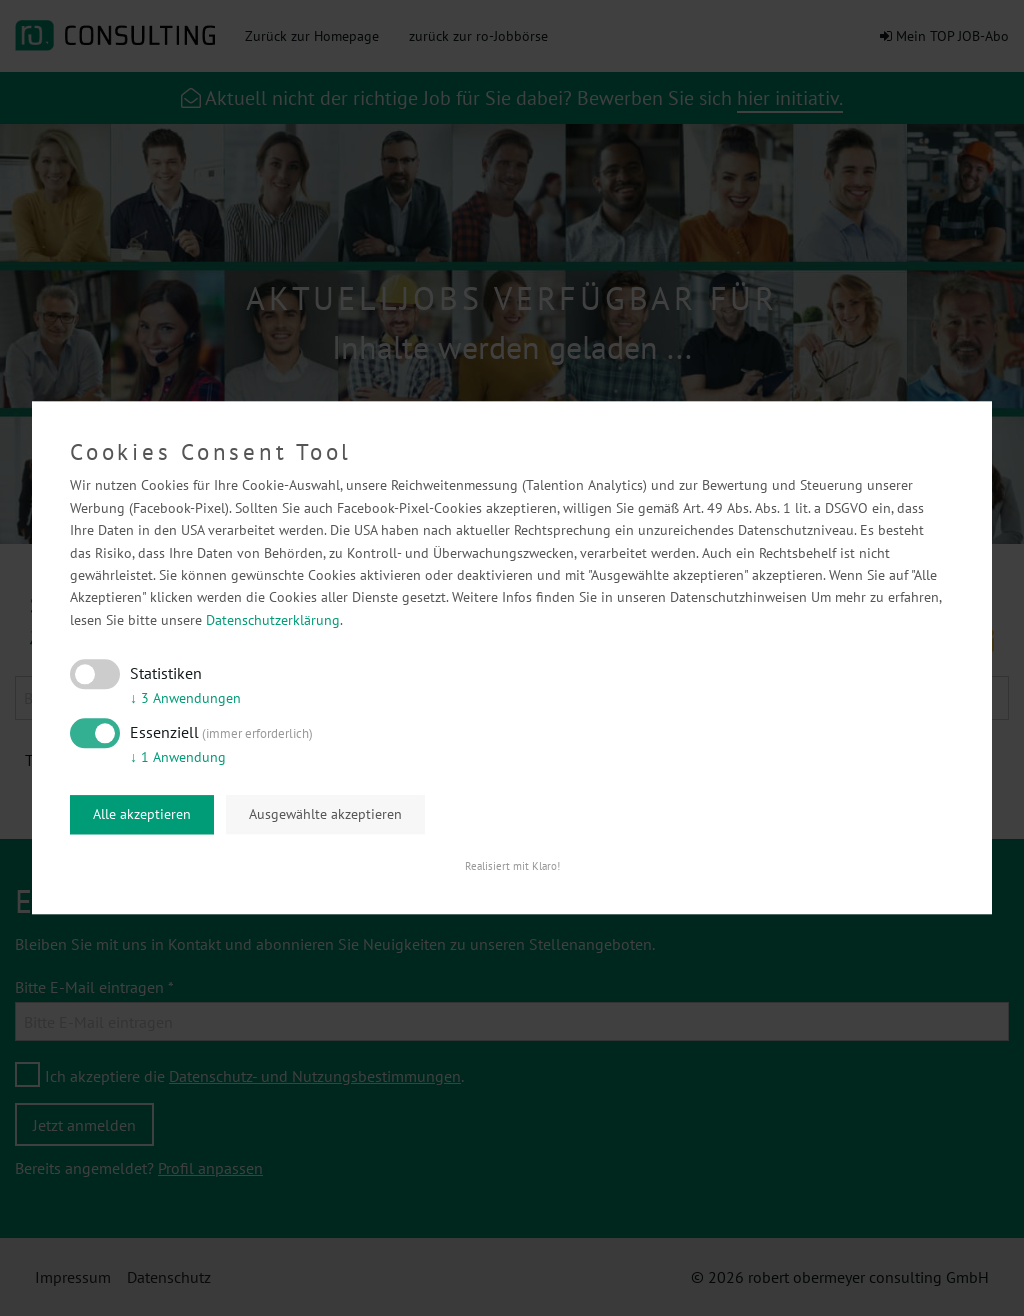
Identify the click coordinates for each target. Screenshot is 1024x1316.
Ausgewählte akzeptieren (325, 814)
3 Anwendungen (185, 698)
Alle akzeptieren (142, 814)
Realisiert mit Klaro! (512, 867)
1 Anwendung (178, 757)
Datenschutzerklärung (273, 620)
